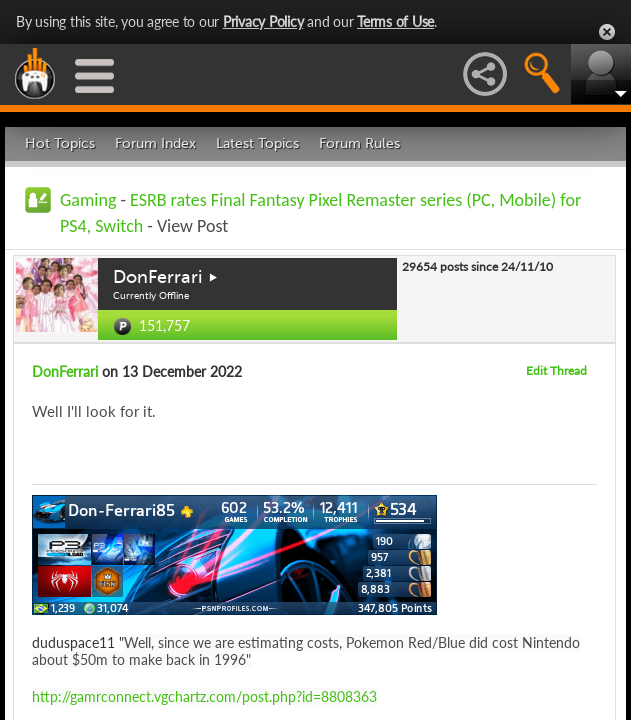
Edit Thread (556, 370)
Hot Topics (60, 143)
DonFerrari (157, 277)
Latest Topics (257, 143)
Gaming (88, 200)
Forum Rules (359, 143)
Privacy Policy (263, 21)
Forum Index (155, 143)
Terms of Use (395, 21)
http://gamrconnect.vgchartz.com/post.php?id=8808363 (204, 696)
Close (607, 32)
